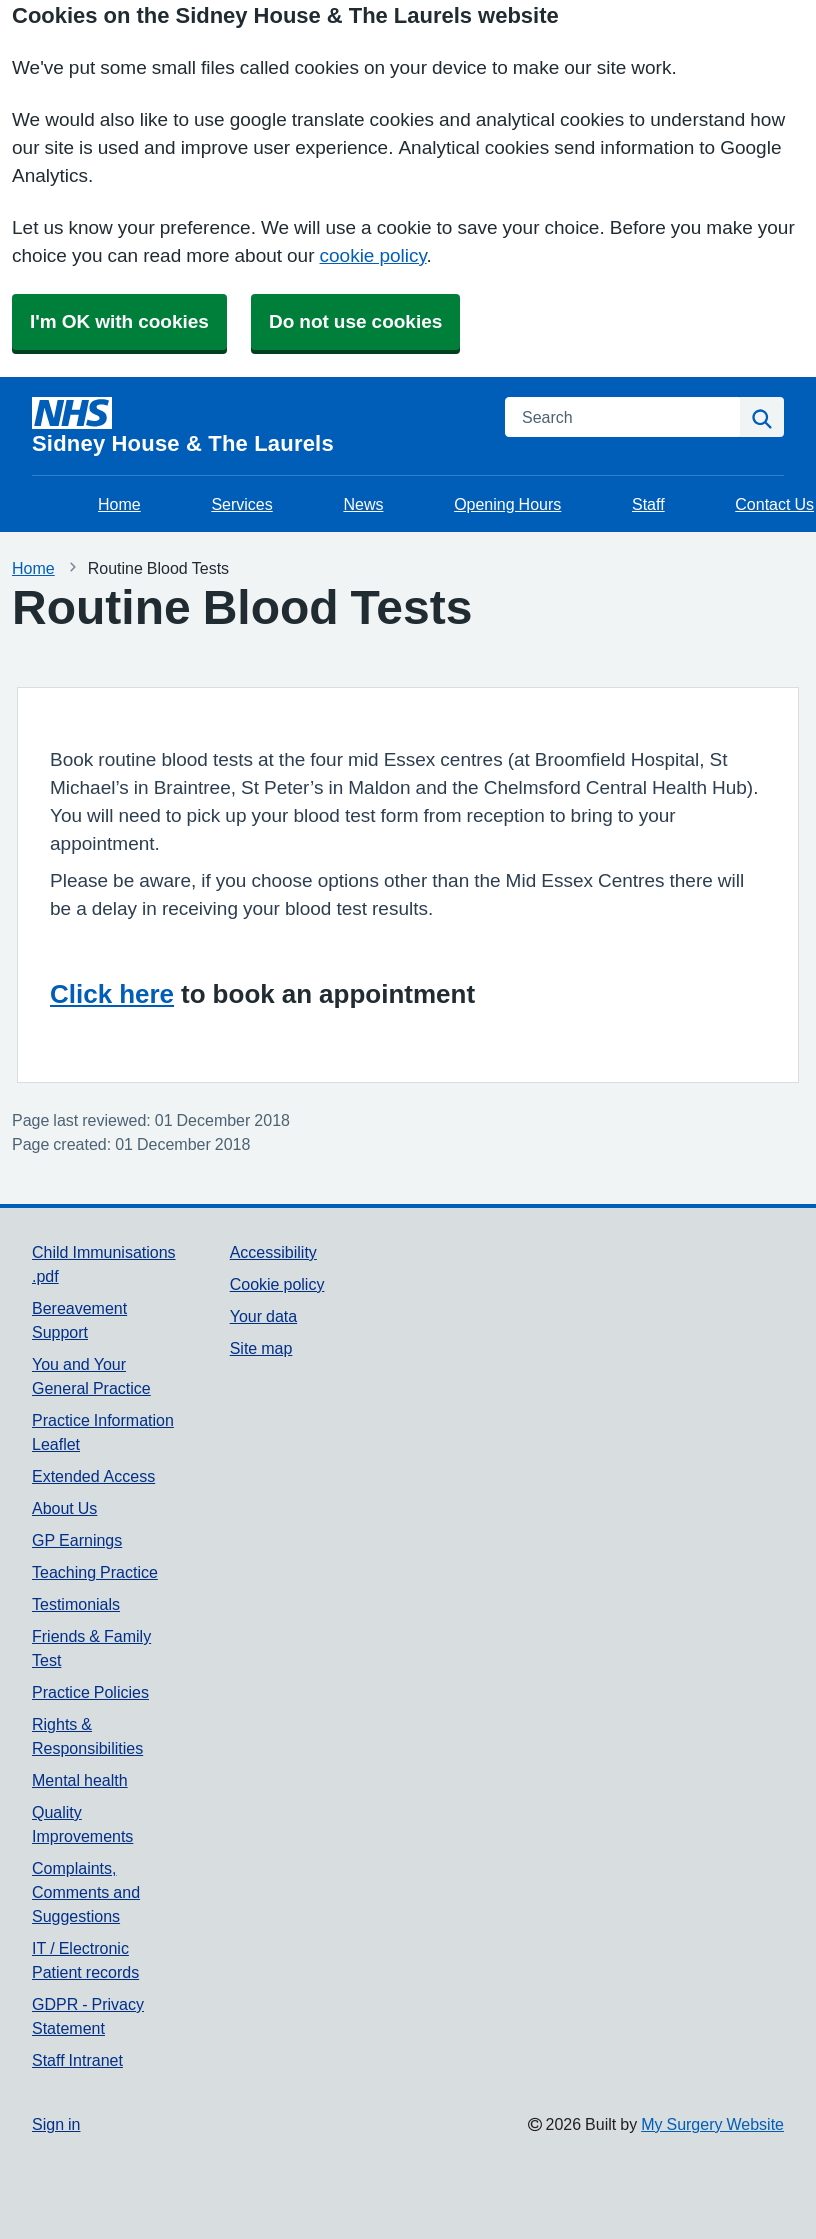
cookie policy (373, 255)
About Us (64, 1508)
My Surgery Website (712, 2124)
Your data (263, 1316)
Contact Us (774, 504)
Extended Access (93, 1476)
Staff (648, 504)
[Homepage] (256, 426)
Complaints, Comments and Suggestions (86, 1892)
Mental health (80, 1780)
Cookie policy (277, 1284)
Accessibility (273, 1252)
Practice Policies (90, 1692)
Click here (112, 994)
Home (119, 504)
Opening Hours (507, 504)
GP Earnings (77, 1540)
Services (241, 504)
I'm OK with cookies (119, 321)
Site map (261, 1348)
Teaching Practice (95, 1572)
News (363, 504)
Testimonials (76, 1604)
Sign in (56, 2124)
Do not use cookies (355, 321)
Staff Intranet (77, 2060)
